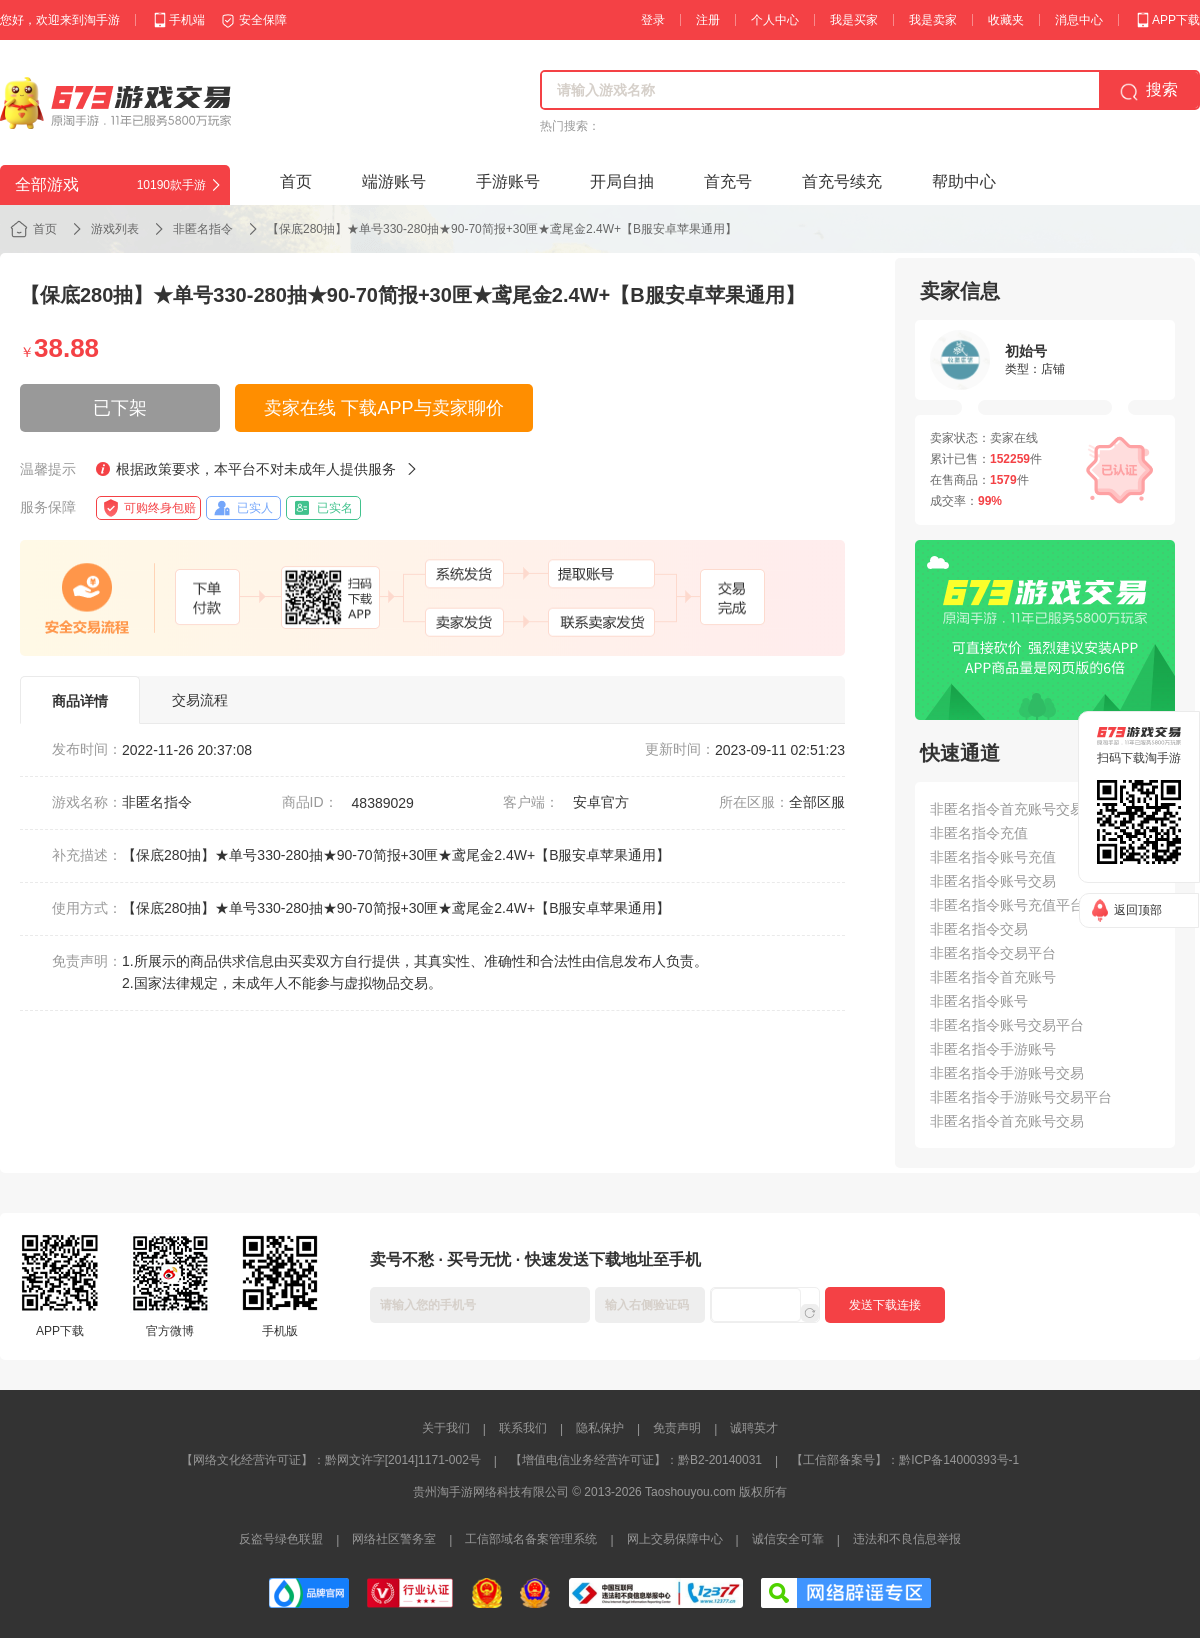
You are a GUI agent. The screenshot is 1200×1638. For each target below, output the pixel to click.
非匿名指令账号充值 (993, 857)
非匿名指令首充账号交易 (1007, 1121)
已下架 (120, 408)
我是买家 (854, 20)
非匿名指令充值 (979, 833)
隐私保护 (600, 1428)
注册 (708, 20)
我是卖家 (933, 20)
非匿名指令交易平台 (993, 953)
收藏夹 (1006, 20)
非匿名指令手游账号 (993, 1049)
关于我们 (446, 1428)
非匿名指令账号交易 (993, 881)
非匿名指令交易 (979, 929)
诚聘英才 (754, 1428)
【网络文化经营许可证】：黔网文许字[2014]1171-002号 (331, 1460)
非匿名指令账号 (979, 1001)
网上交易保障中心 (675, 1539)
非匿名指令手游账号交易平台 (1021, 1097)
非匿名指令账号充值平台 (1007, 905)
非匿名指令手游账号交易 (1007, 1073)
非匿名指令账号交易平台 (1007, 1025)
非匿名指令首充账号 (993, 977)
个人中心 (775, 20)
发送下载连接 (885, 1305)
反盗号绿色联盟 (281, 1539)
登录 (653, 20)
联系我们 (523, 1428)
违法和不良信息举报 (907, 1539)
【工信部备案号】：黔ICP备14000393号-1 (905, 1460)
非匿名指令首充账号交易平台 (1021, 809)
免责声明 (677, 1428)
